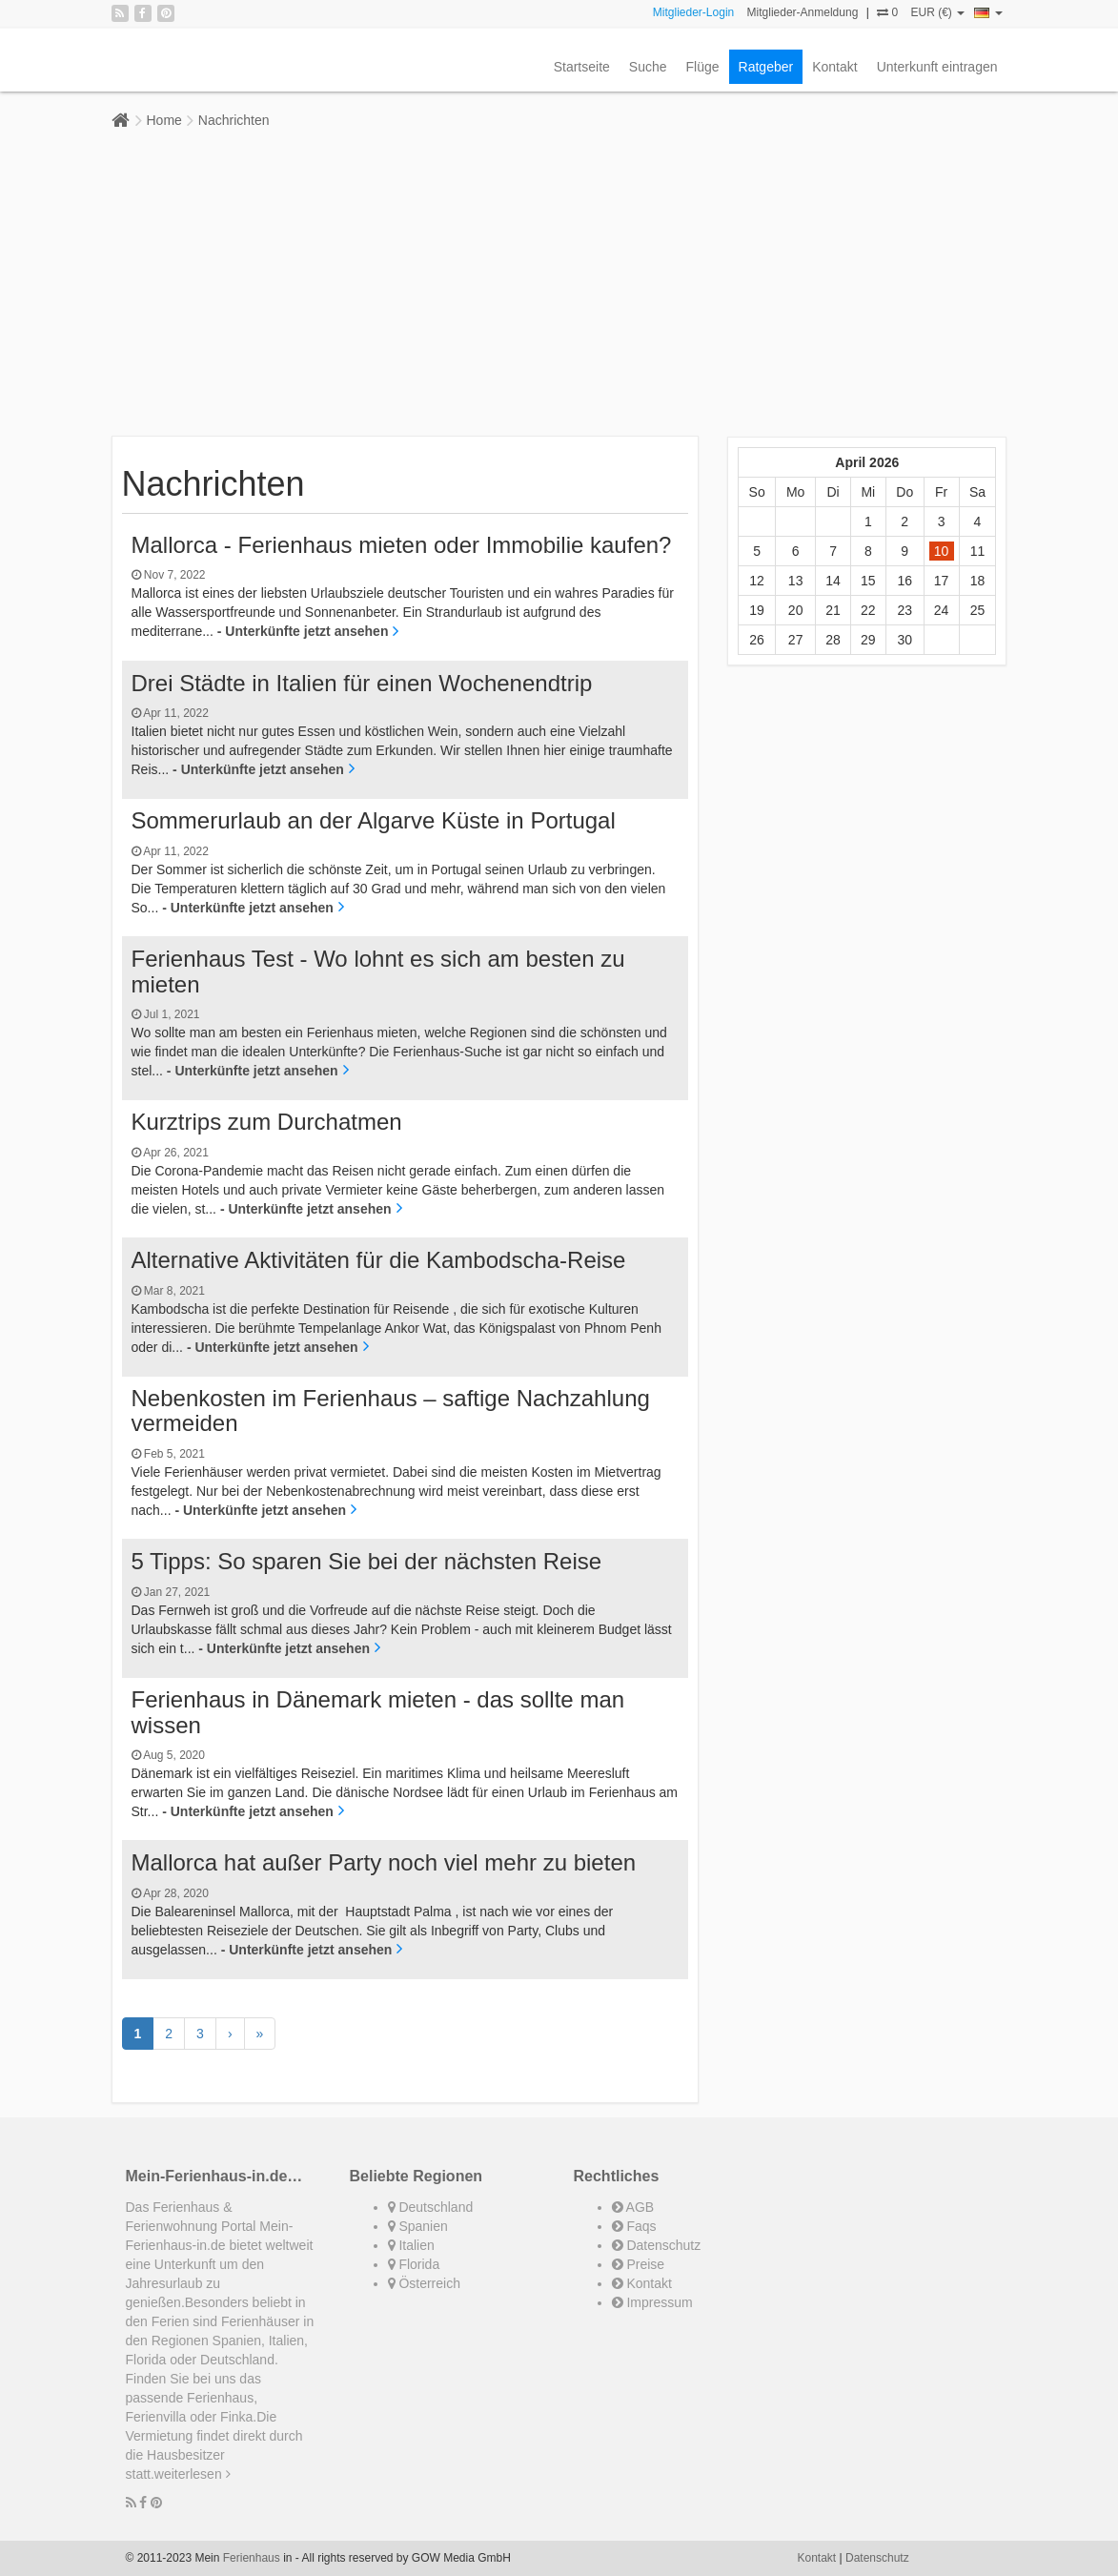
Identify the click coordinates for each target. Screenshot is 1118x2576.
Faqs (634, 2226)
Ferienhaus (251, 2558)
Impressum (652, 2302)
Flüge (703, 66)
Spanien (418, 2226)
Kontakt (834, 66)
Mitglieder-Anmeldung (803, 12)
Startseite (582, 66)
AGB (633, 2207)
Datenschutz (656, 2245)
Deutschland (431, 2207)
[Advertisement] (559, 283)
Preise (638, 2264)
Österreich (424, 2283)
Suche (648, 66)
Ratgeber (766, 66)
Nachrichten (234, 120)
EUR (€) (937, 12)
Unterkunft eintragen (937, 66)
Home (164, 120)
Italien (411, 2245)
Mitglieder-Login (693, 12)
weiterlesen (192, 2474)
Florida (414, 2264)
